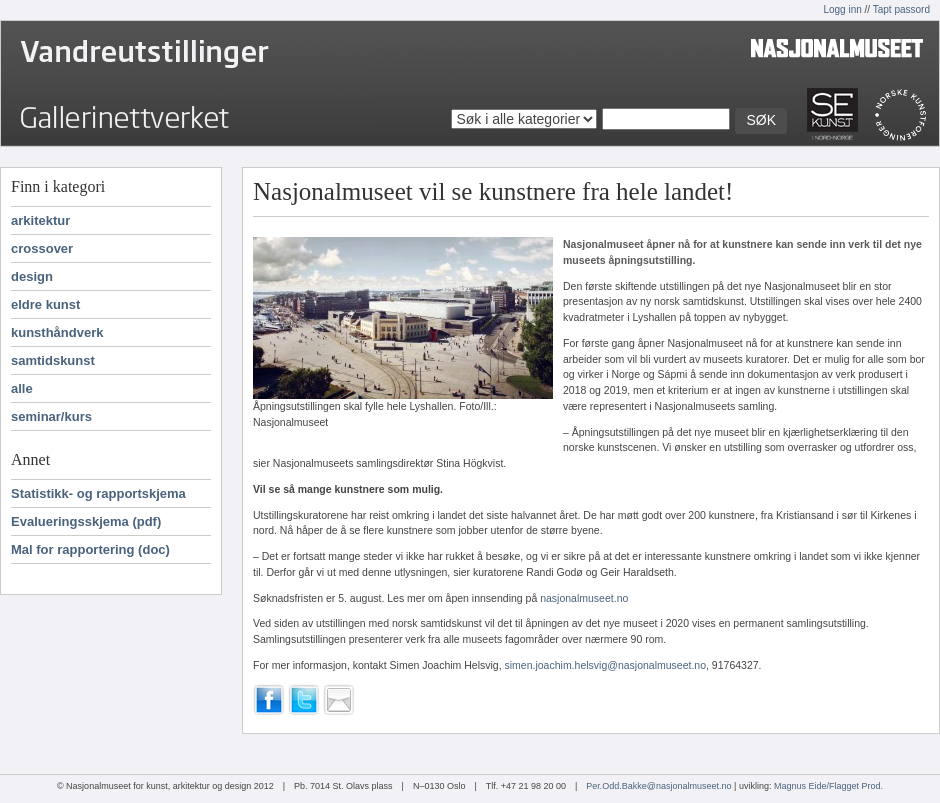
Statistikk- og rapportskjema (98, 493)
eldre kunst (45, 304)
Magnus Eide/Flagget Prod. (828, 786)
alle (22, 388)
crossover (42, 248)
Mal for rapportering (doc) (90, 549)
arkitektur (40, 220)
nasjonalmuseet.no (584, 598)
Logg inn (842, 9)
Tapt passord (901, 9)
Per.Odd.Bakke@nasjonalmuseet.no (658, 786)
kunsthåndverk (57, 332)
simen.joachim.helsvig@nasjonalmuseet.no (606, 665)
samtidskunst (53, 360)
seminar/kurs (51, 416)
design (32, 276)
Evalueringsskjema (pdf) (86, 521)
